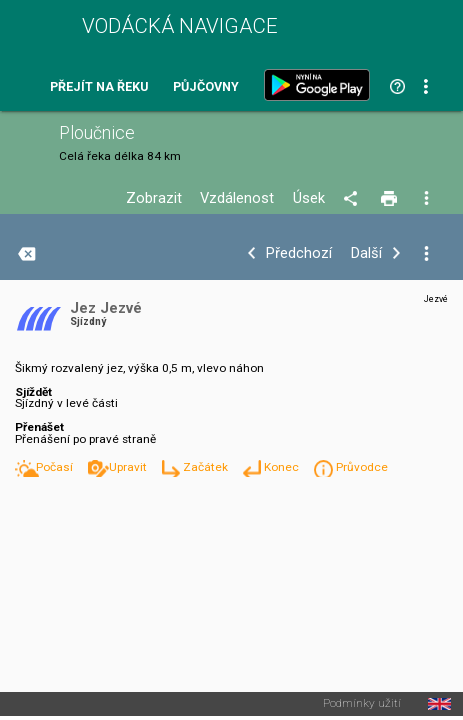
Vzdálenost (237, 198)
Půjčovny (206, 87)
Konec (283, 467)
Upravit (129, 467)
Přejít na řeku (99, 87)
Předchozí (299, 253)
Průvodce (362, 467)
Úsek (309, 198)
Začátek (207, 467)
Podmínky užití (362, 704)
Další (366, 253)
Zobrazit (154, 198)
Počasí (56, 467)
